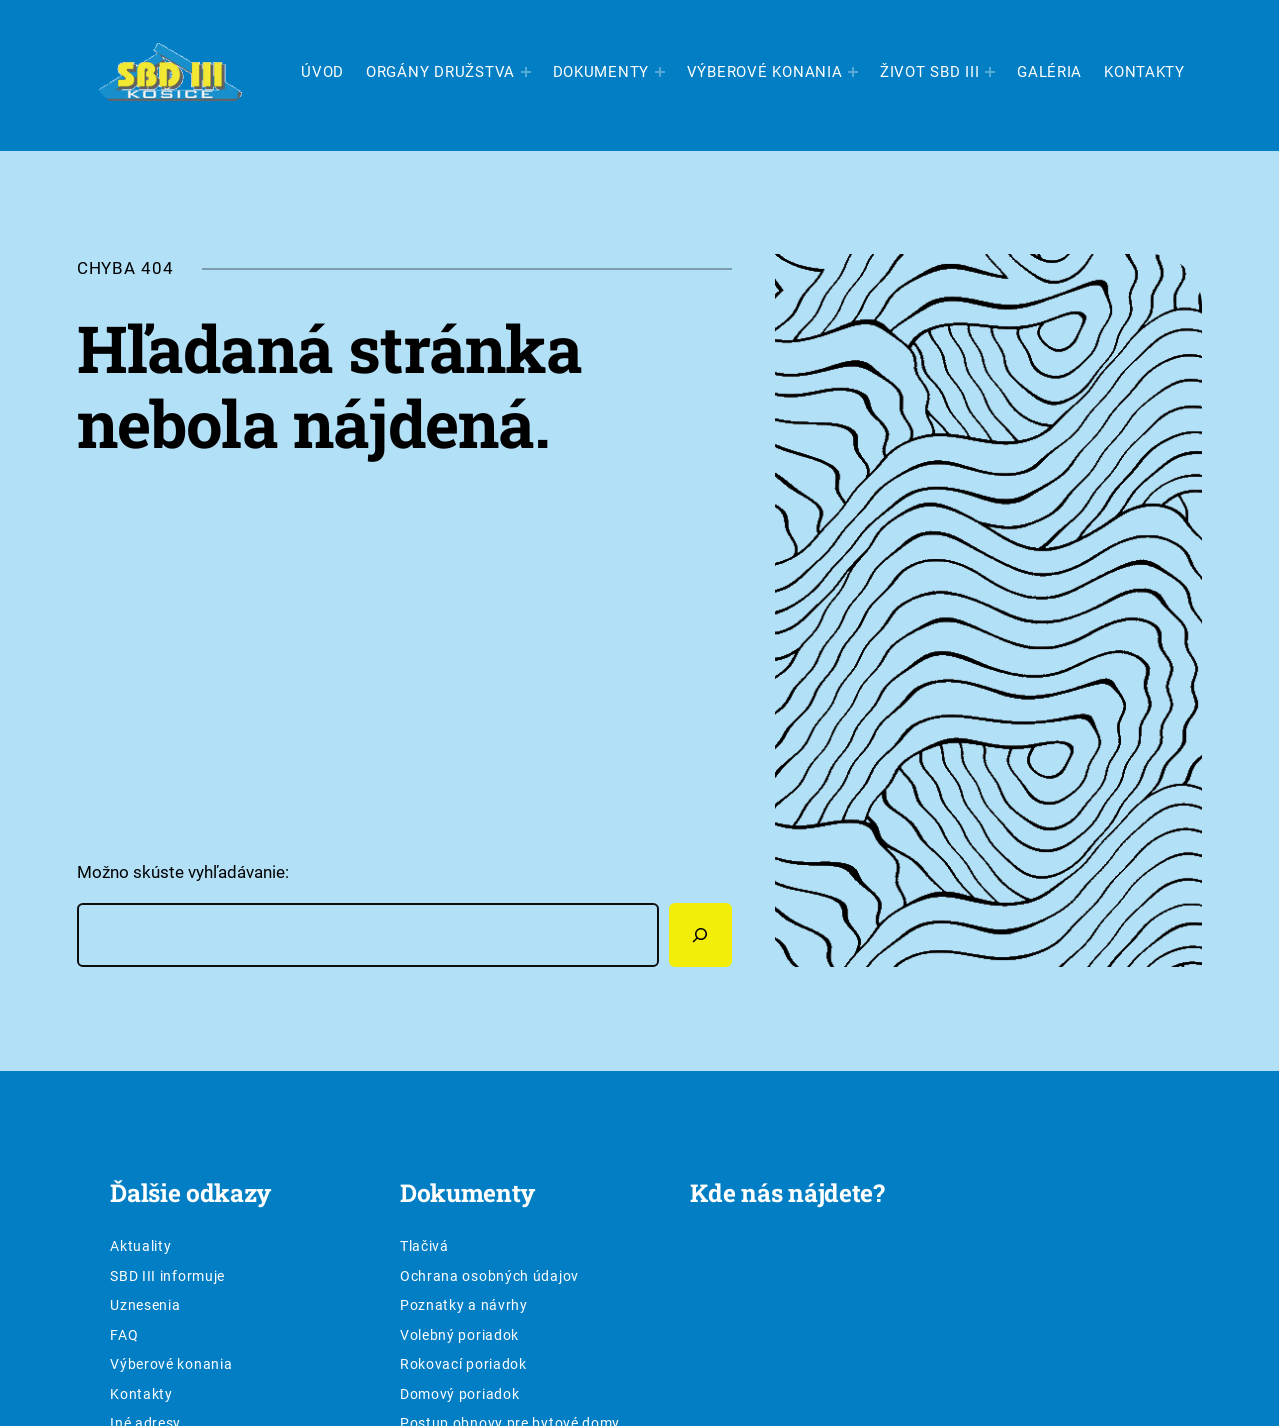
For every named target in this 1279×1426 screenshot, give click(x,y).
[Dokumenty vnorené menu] (660, 72)
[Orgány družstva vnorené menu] (526, 72)
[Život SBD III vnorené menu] (990, 72)
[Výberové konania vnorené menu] (853, 72)
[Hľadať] (700, 935)
